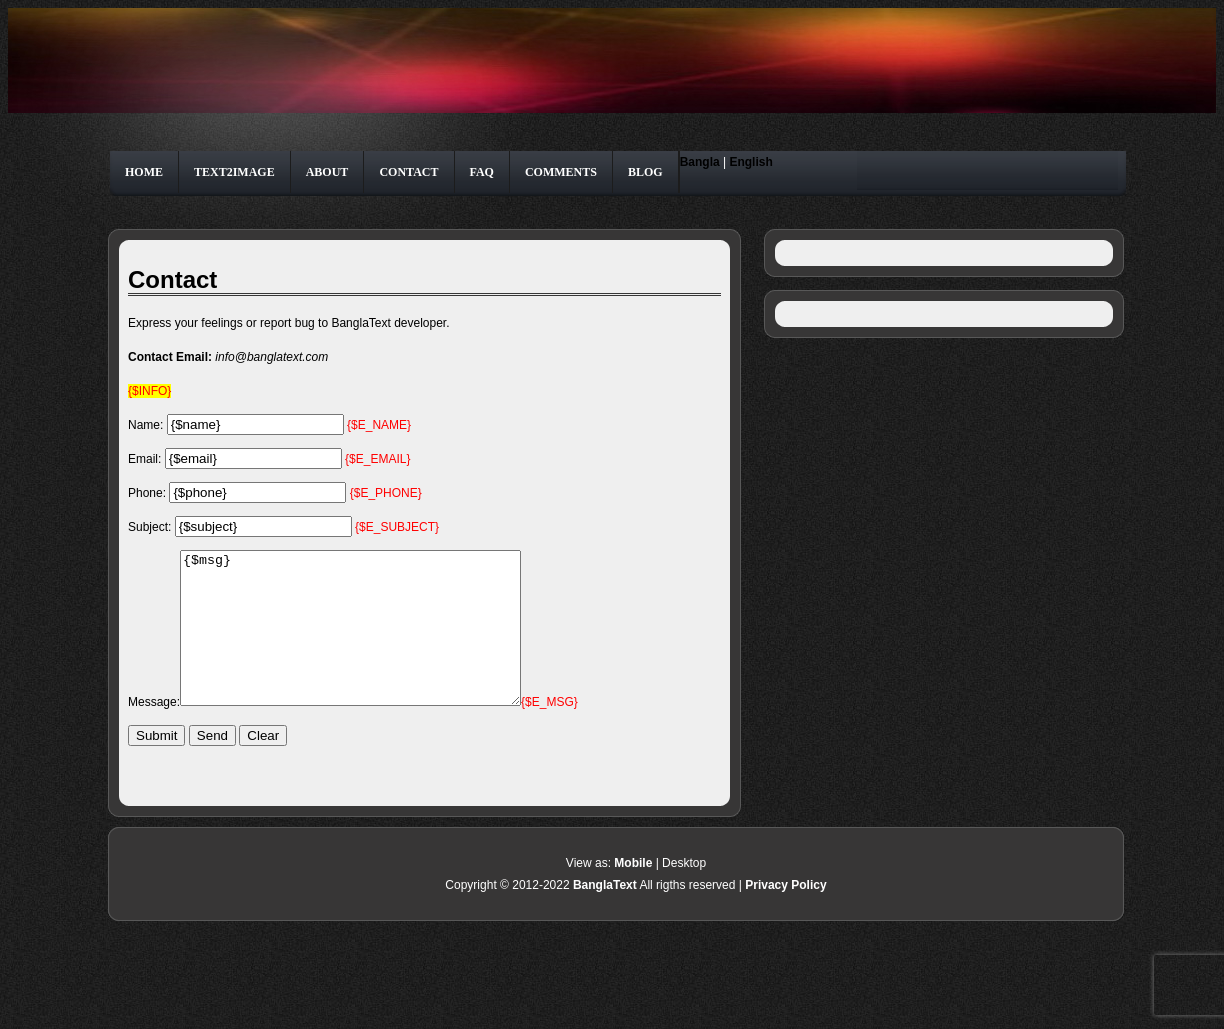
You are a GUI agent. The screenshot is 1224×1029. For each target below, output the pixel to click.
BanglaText (605, 915)
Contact (408, 172)
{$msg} (370, 643)
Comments (561, 172)
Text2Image (234, 172)
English (750, 162)
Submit (156, 765)
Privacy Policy (785, 915)
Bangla (700, 162)
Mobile (633, 893)
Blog (645, 172)
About (327, 172)
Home (144, 172)
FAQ (482, 172)
